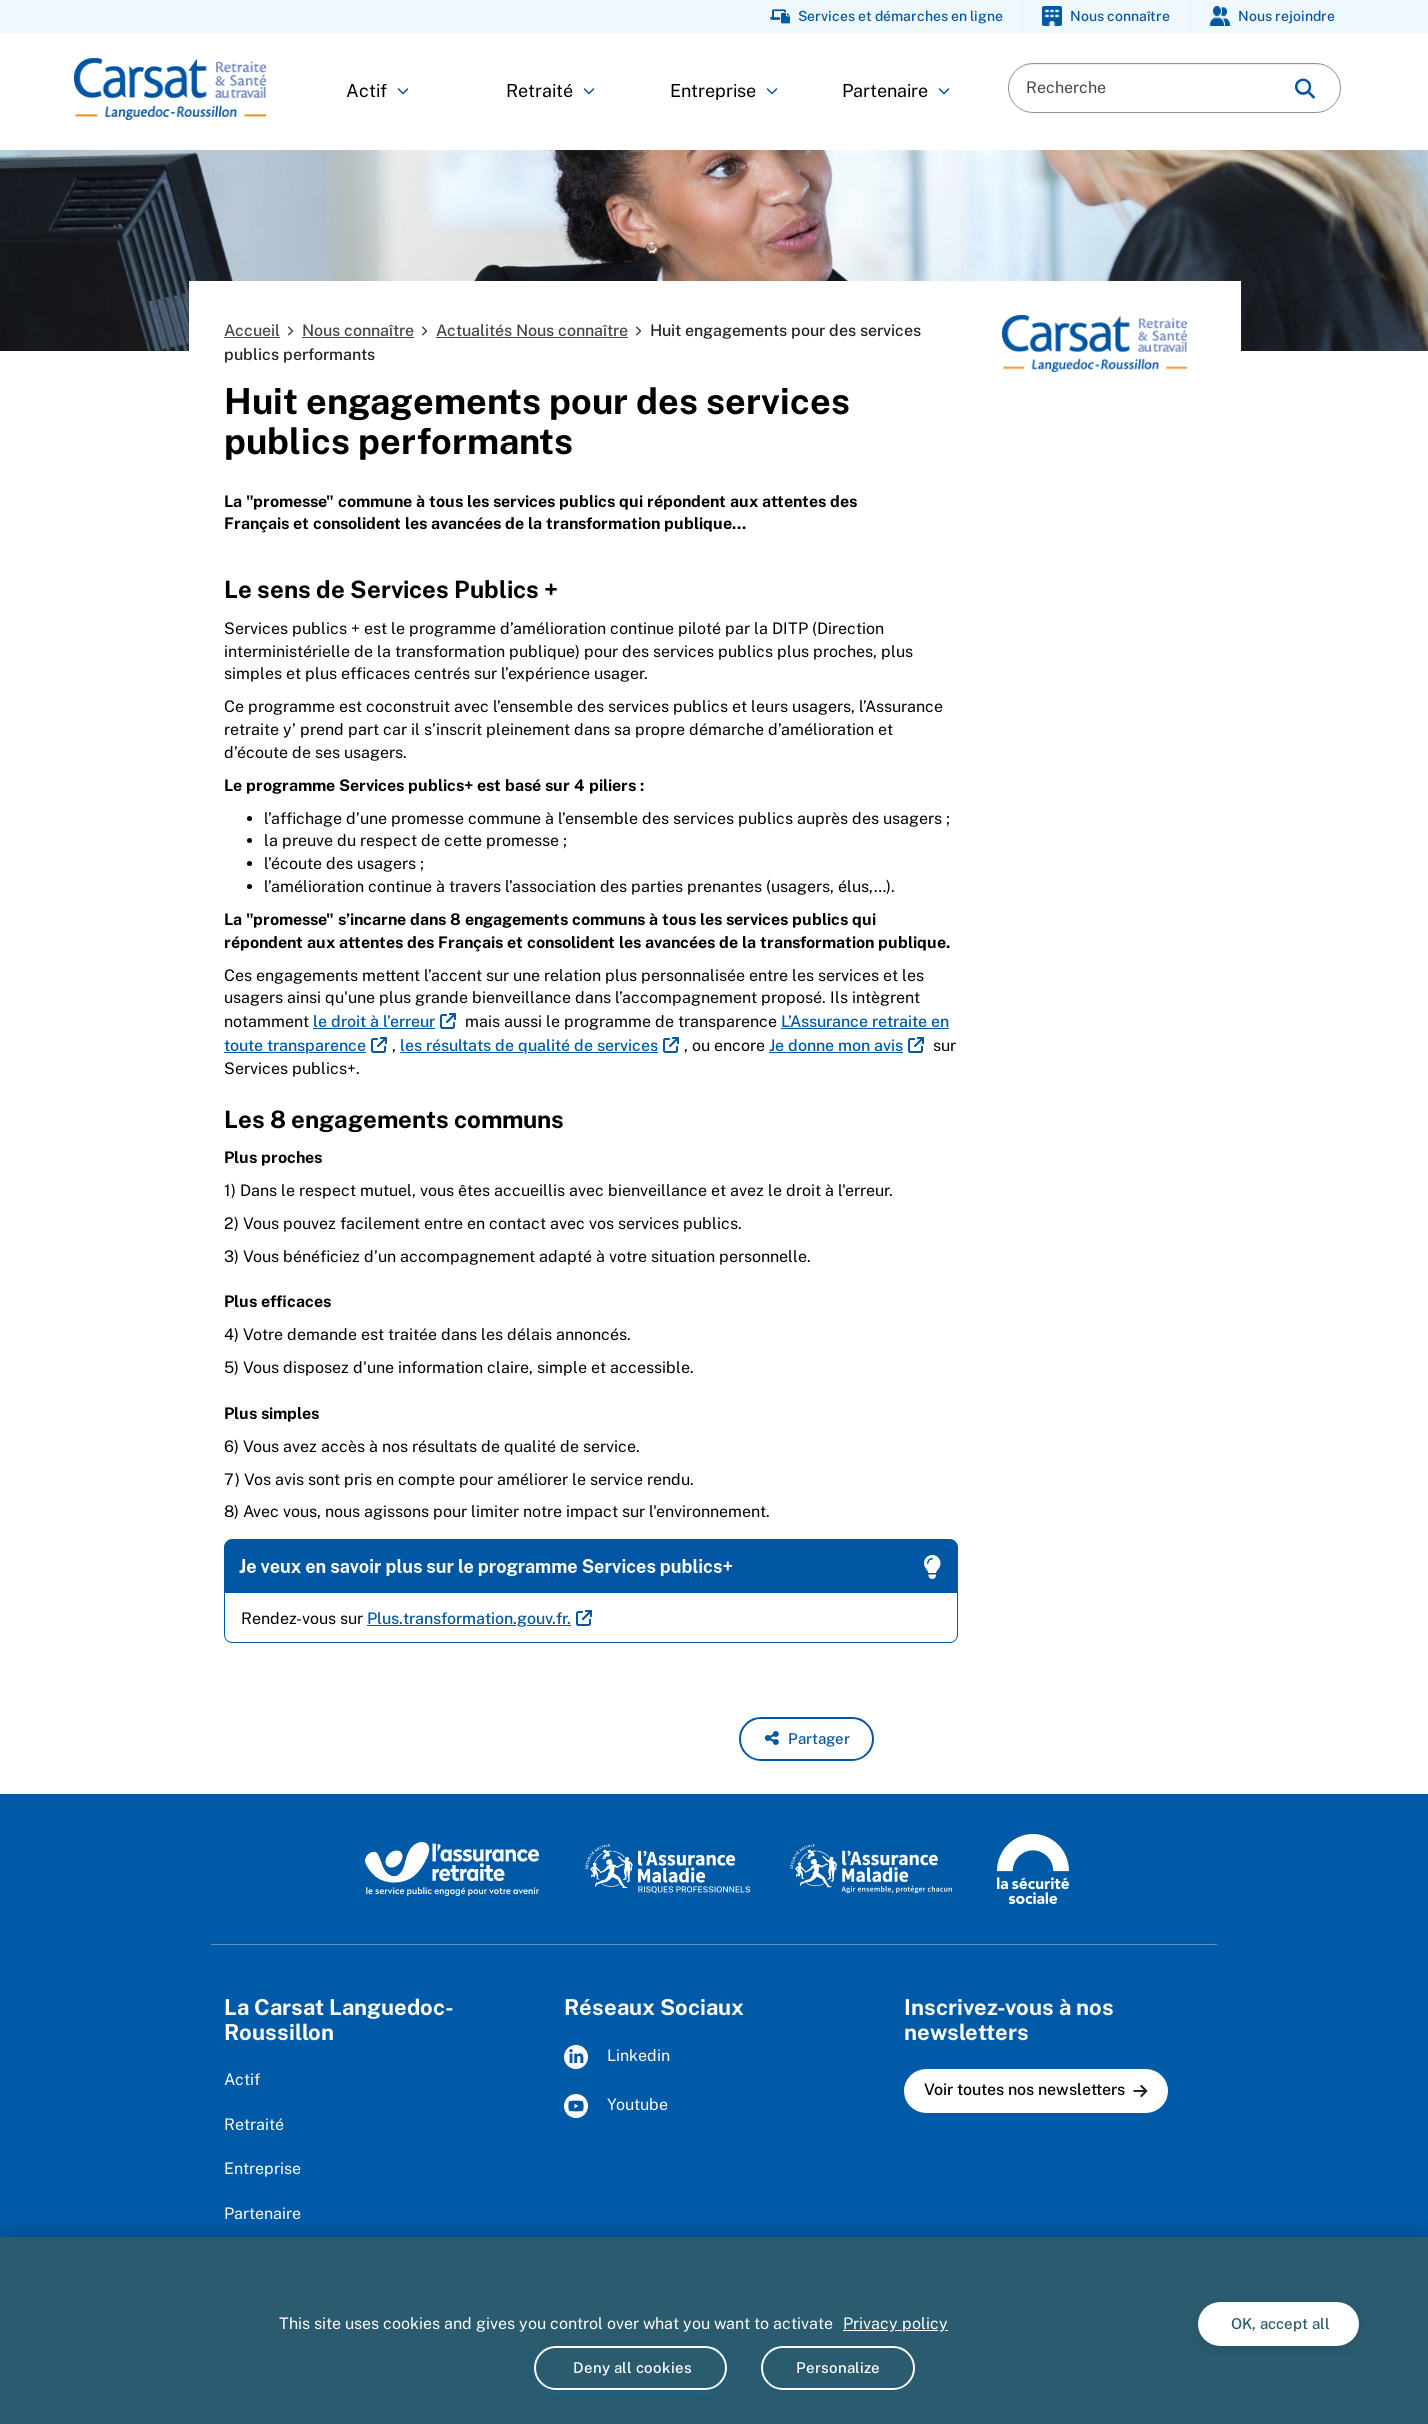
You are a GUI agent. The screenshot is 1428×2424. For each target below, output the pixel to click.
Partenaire (896, 90)
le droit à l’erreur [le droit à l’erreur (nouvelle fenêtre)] (374, 1021)
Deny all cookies (630, 2367)
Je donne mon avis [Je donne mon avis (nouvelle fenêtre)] (836, 1045)
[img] (1305, 88)
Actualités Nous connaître (532, 330)
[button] (806, 1739)
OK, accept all (1278, 2323)
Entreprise (724, 90)
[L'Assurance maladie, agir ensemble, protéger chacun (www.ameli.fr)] (873, 1868)
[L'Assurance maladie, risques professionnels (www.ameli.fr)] (667, 1868)
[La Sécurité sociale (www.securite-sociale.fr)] (1033, 1868)
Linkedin (617, 2057)
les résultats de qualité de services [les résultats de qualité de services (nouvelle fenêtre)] (529, 1045)
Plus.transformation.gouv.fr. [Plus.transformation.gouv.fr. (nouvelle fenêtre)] (469, 1618)
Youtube (616, 2106)
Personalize (838, 2367)
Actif (377, 90)
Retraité (550, 90)
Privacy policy (895, 2323)
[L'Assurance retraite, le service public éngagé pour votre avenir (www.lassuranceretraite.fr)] (452, 1868)
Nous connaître (358, 330)
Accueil (252, 330)
